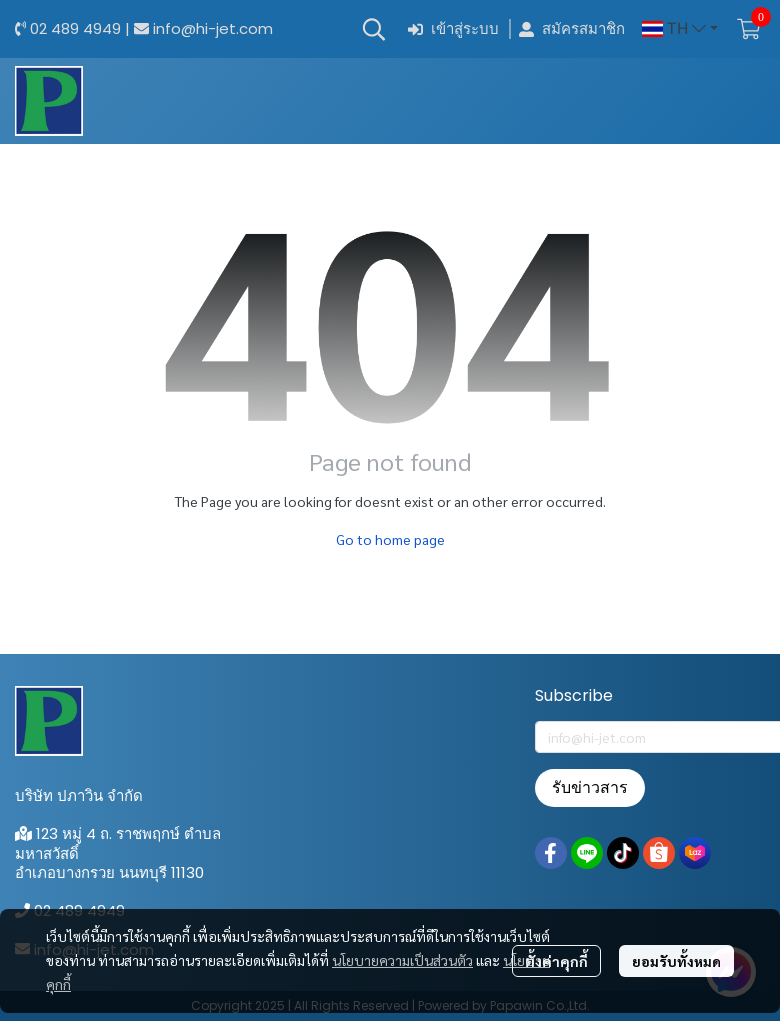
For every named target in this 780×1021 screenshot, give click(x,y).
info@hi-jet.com (213, 28)
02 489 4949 (75, 28)
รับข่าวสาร (590, 787)
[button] (374, 29)
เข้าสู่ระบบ (453, 29)
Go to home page (390, 539)
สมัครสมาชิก (572, 29)
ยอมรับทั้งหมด (676, 961)
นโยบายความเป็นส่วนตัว (402, 960)
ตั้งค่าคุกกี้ (556, 961)
